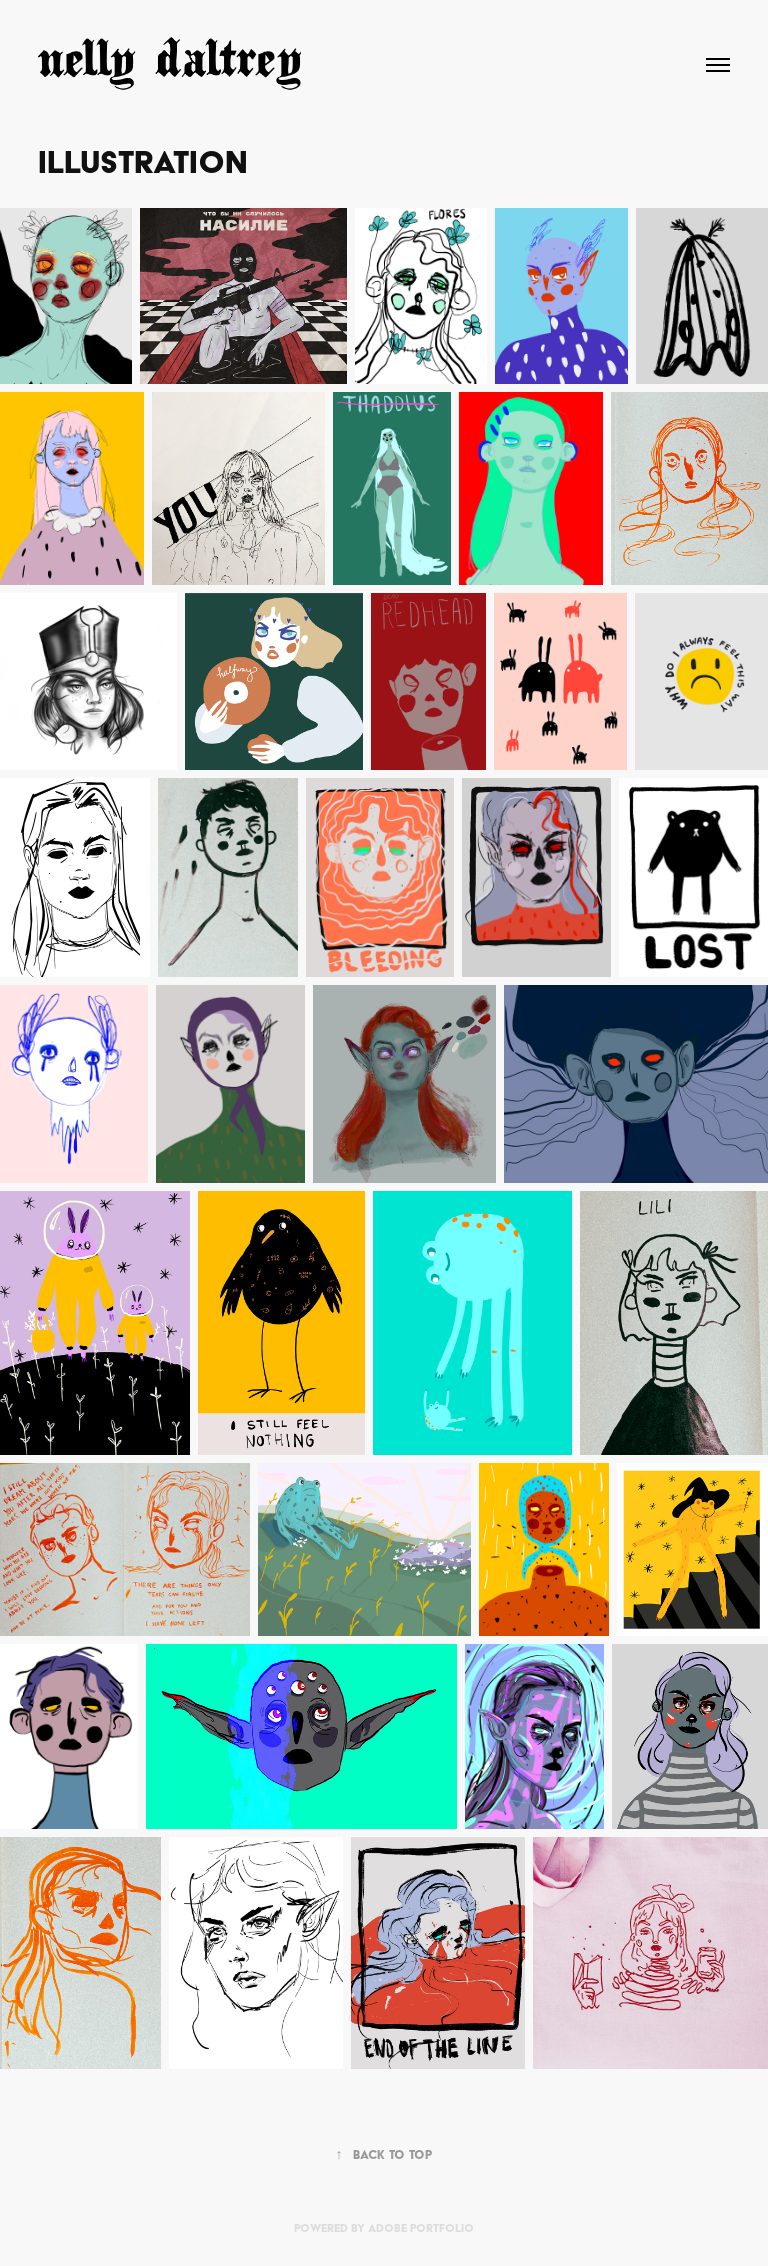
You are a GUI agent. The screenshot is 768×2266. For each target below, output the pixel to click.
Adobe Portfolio (421, 2228)
